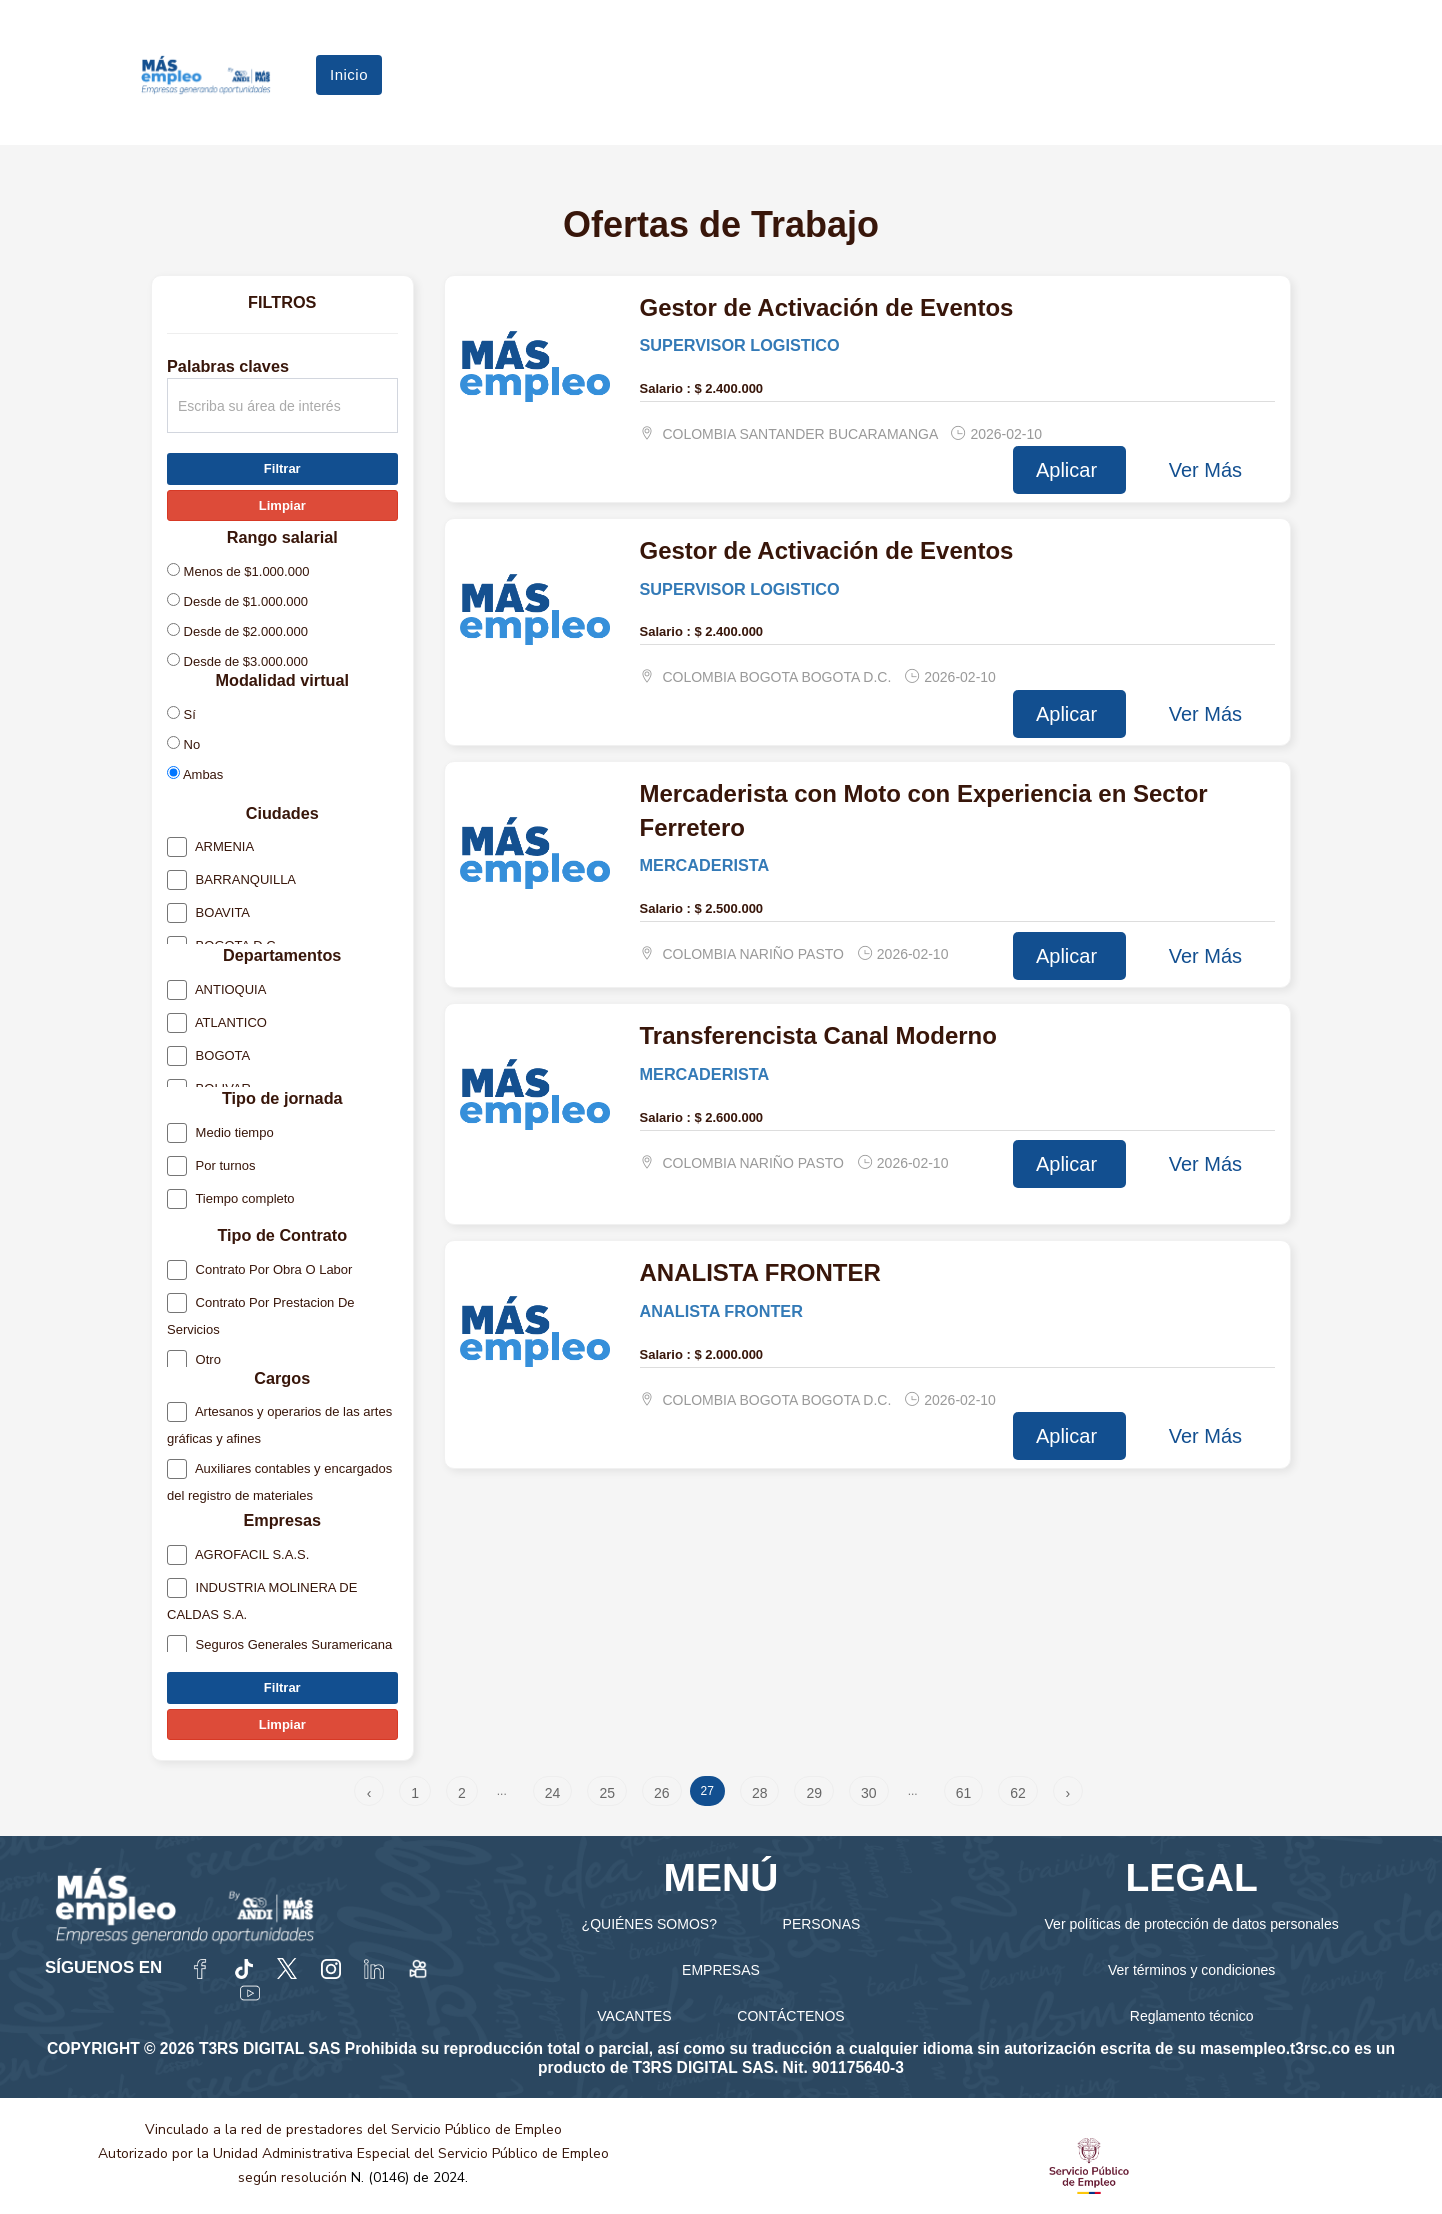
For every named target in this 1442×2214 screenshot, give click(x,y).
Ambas (195, 774)
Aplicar (1069, 470)
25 (607, 1793)
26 (662, 1793)
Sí (181, 714)
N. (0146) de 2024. (409, 2177)
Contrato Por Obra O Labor (259, 1272)
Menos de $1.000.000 (238, 571)
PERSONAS (822, 1924)
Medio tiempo (220, 1135)
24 (553, 1793)
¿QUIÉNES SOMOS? (649, 1924)
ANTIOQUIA (216, 993)
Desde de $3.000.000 (237, 661)
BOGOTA (208, 1059)
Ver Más (1205, 470)
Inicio (349, 74)
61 (964, 1793)
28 (760, 1793)
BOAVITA (208, 916)
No (183, 744)
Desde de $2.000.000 (237, 631)
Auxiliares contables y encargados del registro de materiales (279, 1483)
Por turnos (211, 1168)
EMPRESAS (721, 1970)
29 (814, 1793)
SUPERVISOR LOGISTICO (740, 345)
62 (1018, 1793)
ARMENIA (210, 850)
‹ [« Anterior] (369, 1793)
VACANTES (634, 2016)
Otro (194, 1362)
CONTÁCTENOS (790, 2016)
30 (869, 1793)
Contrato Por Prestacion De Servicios (261, 1316)
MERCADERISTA (705, 865)
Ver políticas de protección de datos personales (1192, 1924)
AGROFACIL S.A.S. (238, 1558)
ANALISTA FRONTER (721, 1311)
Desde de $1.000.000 (237, 601)
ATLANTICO (217, 1026)
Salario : (665, 388)
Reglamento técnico (1192, 2016)
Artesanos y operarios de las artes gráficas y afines (279, 1426)
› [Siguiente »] (1067, 1793)
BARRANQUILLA (231, 883)
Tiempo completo (231, 1201)
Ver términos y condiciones (1191, 1970)
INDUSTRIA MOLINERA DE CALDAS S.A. (262, 1602)
